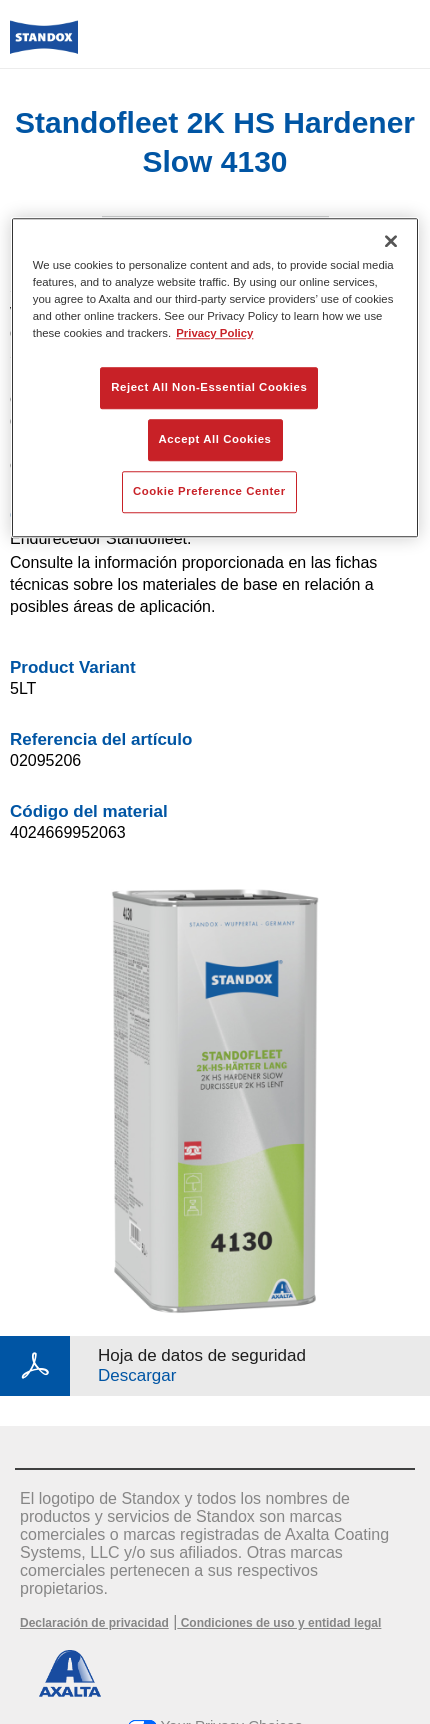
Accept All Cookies (215, 439)
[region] (215, 377)
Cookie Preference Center (209, 491)
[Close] (391, 241)
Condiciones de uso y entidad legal (279, 1623)
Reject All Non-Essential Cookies (209, 387)
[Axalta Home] (44, 45)
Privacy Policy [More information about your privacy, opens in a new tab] (214, 333)
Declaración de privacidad (94, 1623)
